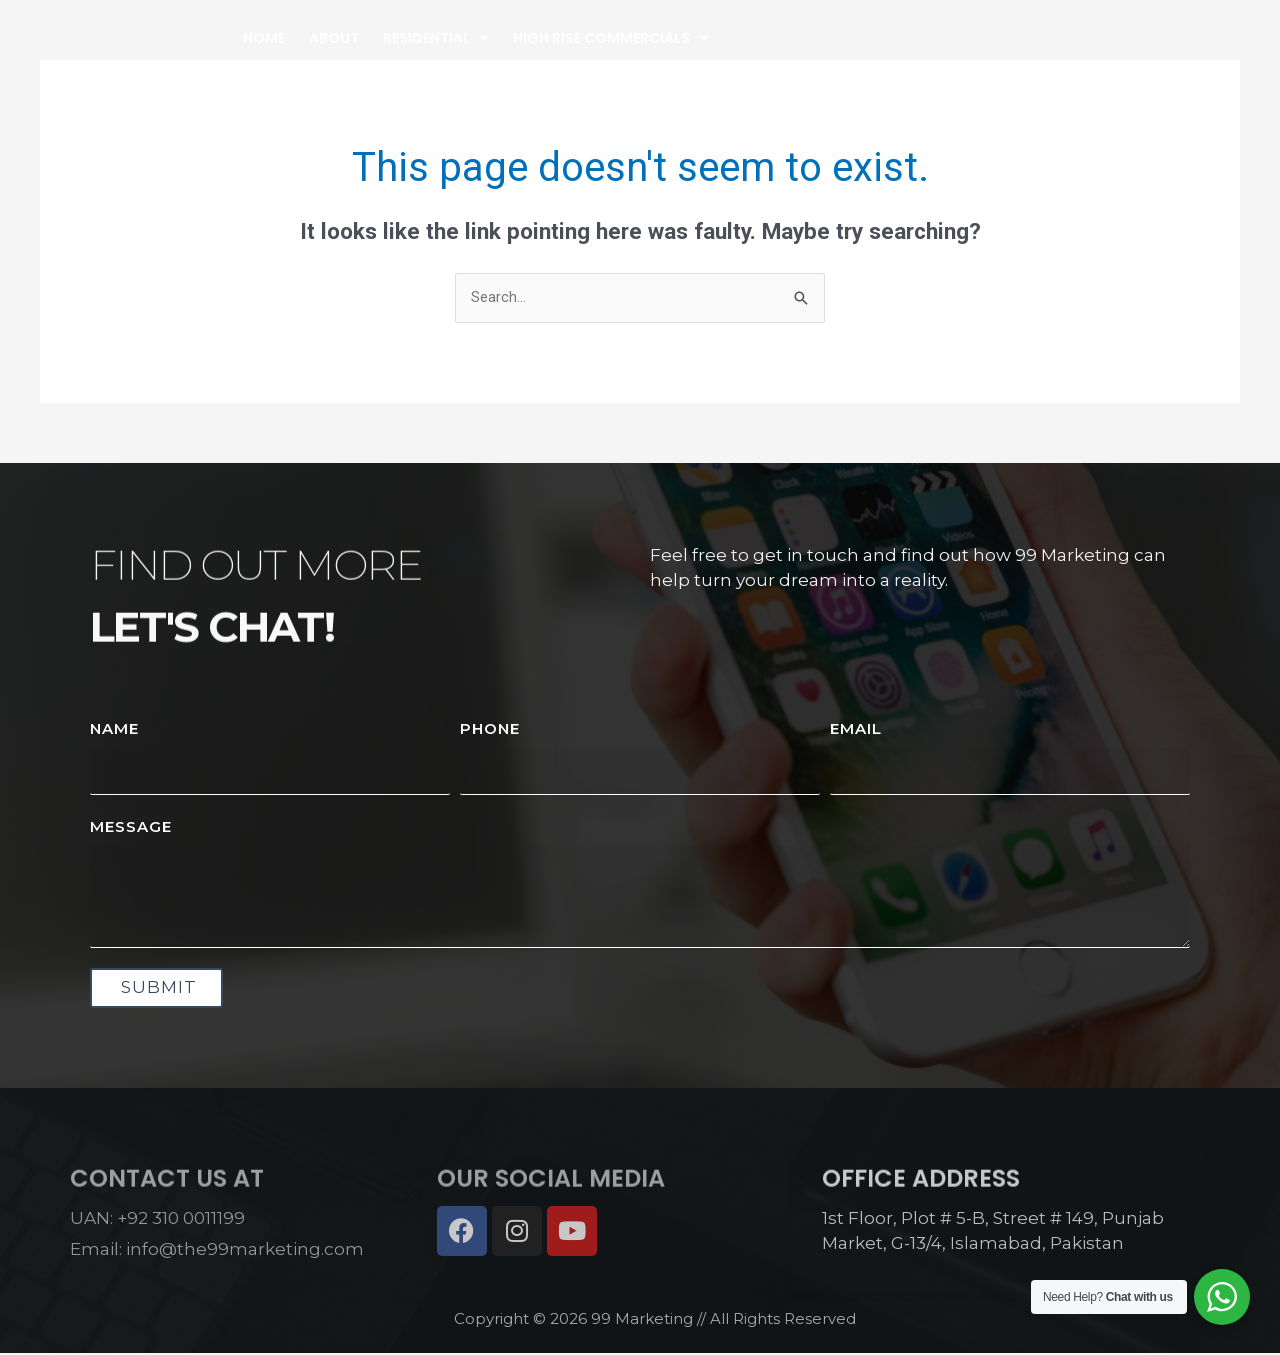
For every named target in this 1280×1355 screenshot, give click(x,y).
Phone (490, 729)
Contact (1152, 56)
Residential (619, 56)
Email (856, 729)
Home (447, 56)
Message (131, 827)
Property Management (1004, 56)
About (517, 56)
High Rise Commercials (794, 56)
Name (114, 729)
